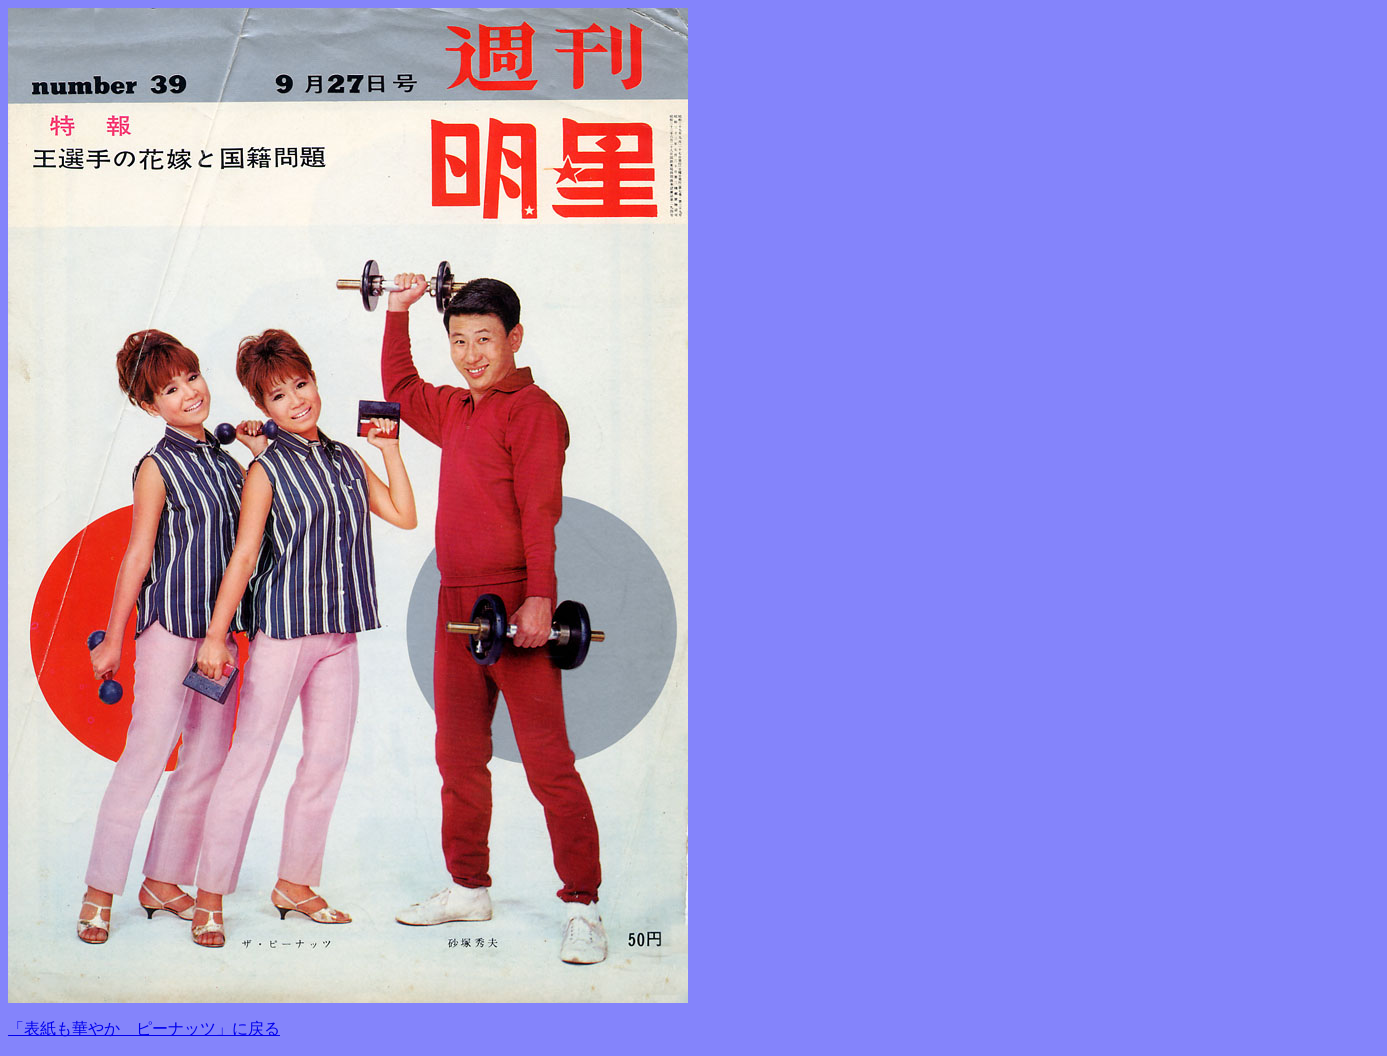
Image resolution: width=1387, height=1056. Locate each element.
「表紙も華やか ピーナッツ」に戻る (144, 1028)
